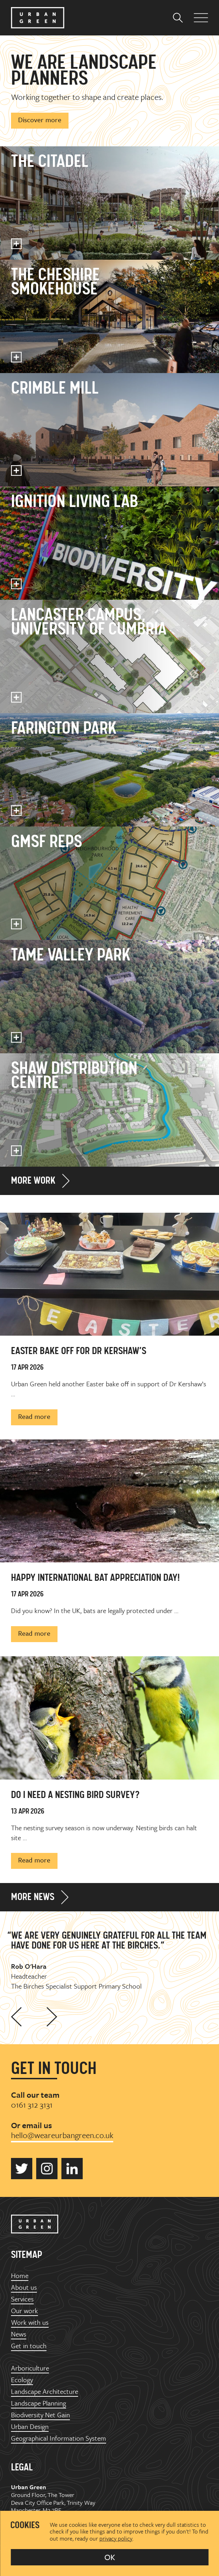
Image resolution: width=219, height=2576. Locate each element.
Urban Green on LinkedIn (72, 2169)
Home (19, 2276)
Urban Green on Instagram (47, 2169)
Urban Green (37, 17)
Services (22, 2299)
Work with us (30, 2322)
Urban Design (30, 2426)
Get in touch (28, 2346)
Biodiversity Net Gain (40, 2415)
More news (32, 1897)
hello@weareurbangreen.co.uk (62, 2135)
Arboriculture (30, 2368)
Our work (24, 2311)
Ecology (22, 2380)
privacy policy (115, 2538)
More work (33, 1180)
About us (24, 2287)
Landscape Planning (38, 2403)
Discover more (39, 119)
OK (109, 2557)
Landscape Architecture (44, 2391)
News (18, 2334)
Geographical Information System (58, 2438)
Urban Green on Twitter (21, 2169)
